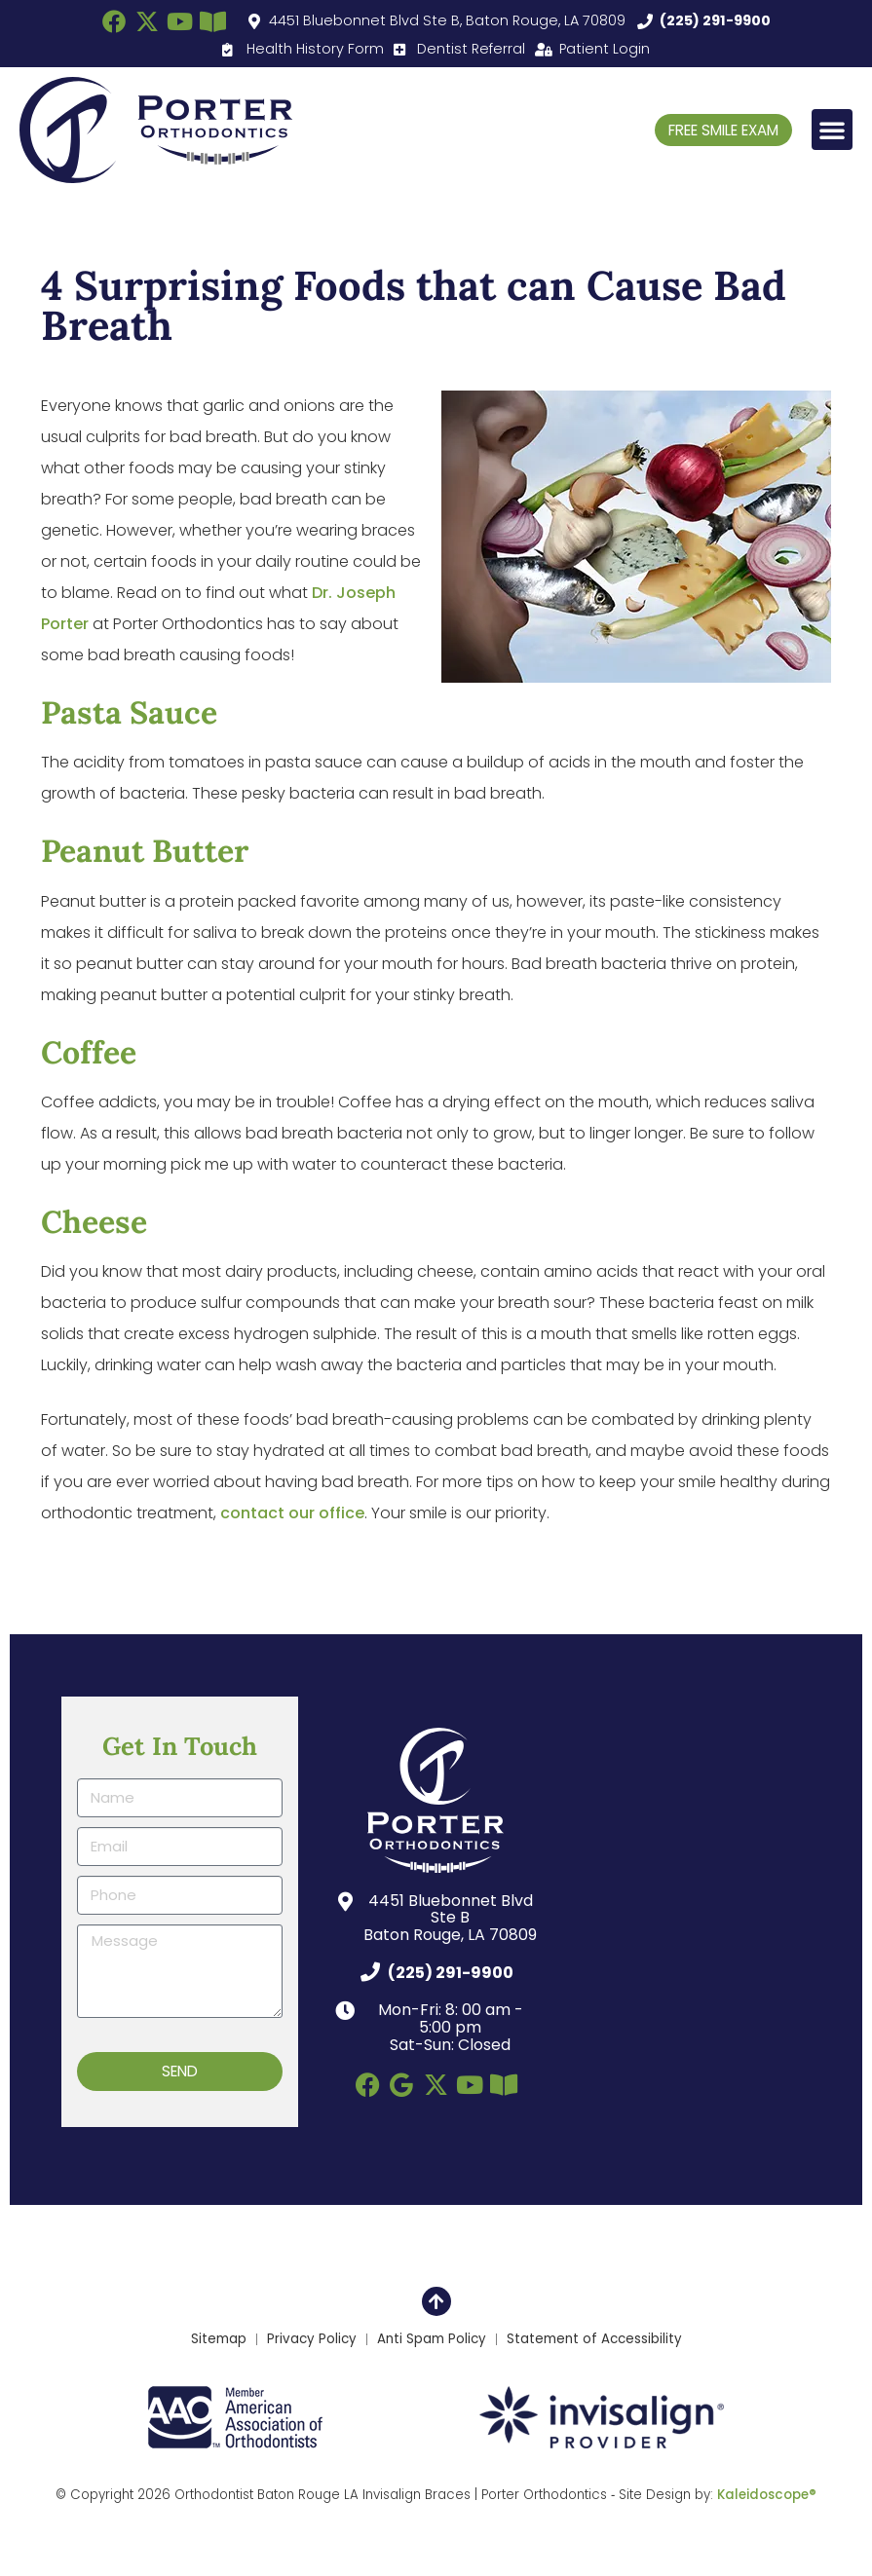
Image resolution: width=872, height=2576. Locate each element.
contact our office (292, 1513)
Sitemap (218, 2339)
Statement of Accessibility (594, 2339)
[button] (832, 129)
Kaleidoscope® (766, 2496)
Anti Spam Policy (431, 2339)
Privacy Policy (312, 2339)
